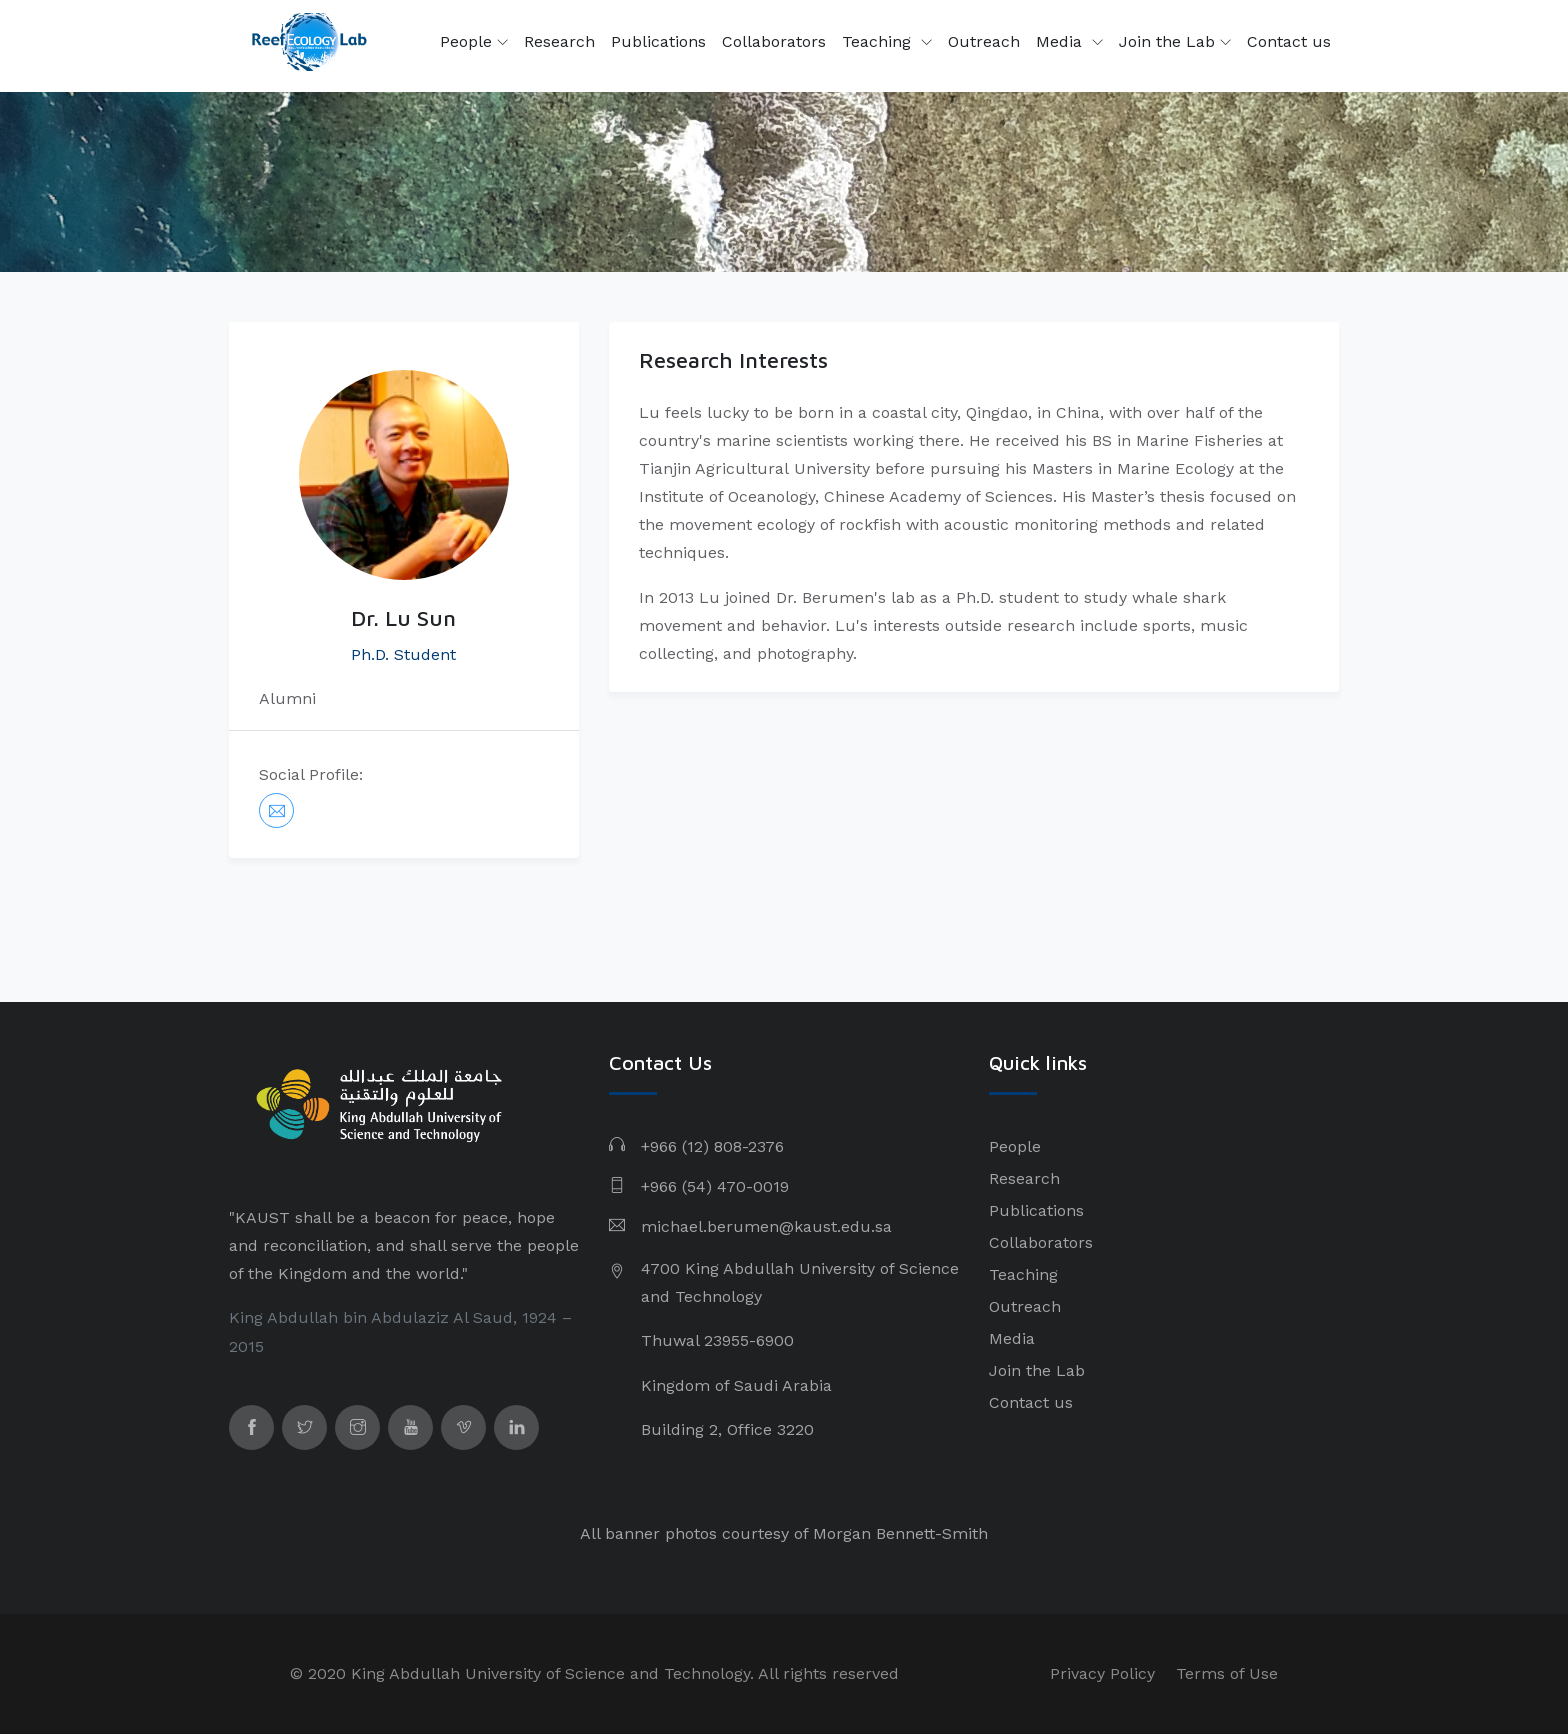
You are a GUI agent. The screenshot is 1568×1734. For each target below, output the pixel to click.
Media (1061, 41)
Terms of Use (1227, 1673)
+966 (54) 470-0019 (715, 1186)
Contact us (1289, 41)
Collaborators (774, 41)
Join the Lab (1175, 42)
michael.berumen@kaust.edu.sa (766, 1226)
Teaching (879, 41)
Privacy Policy (1102, 1673)
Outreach (984, 41)
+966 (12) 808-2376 (712, 1146)
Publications (658, 41)
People (474, 42)
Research (559, 41)
